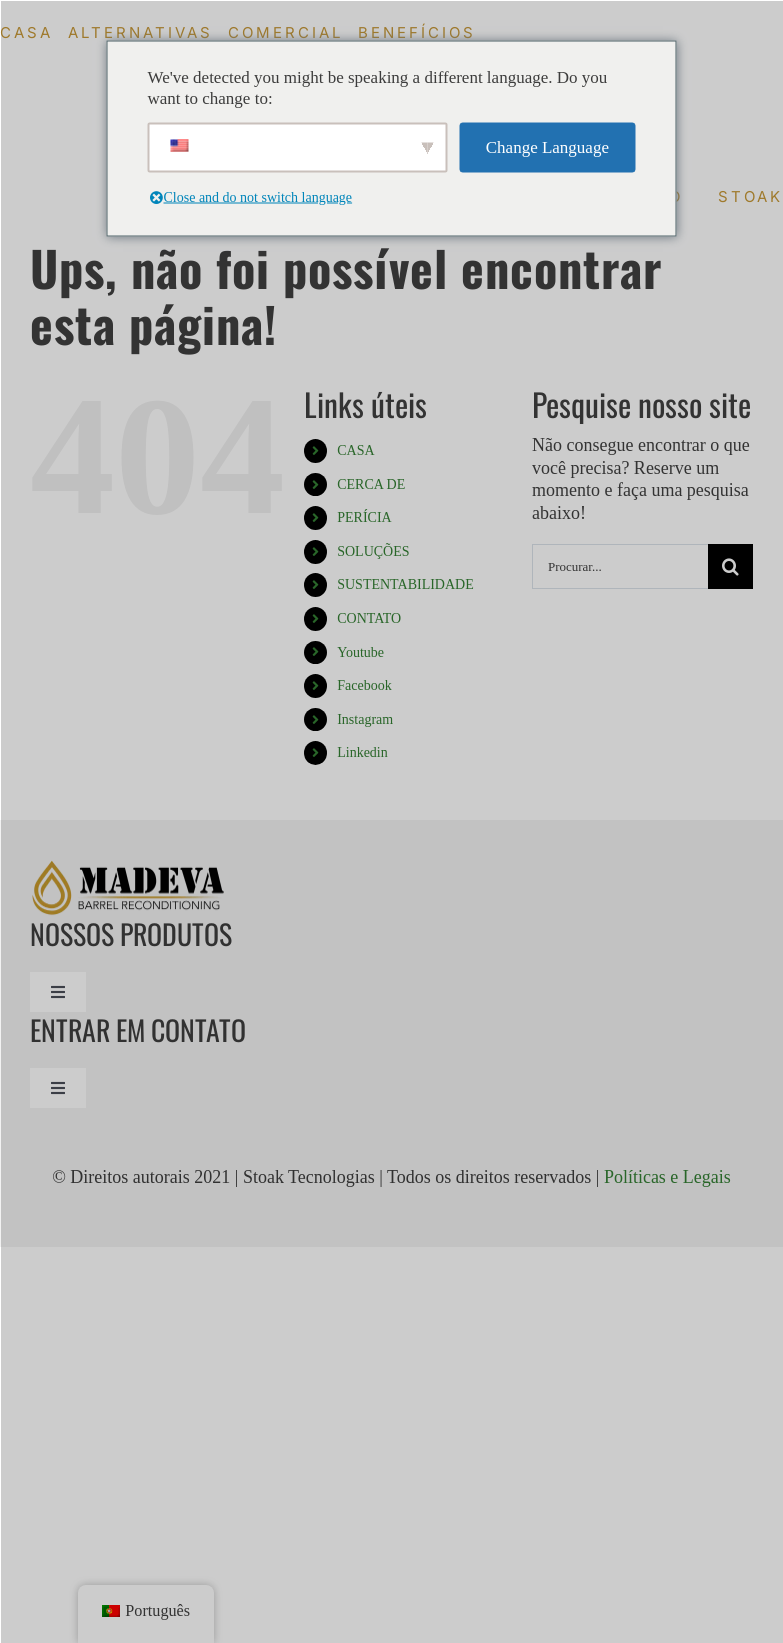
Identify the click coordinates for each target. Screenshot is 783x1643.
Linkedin (362, 752)
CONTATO (369, 618)
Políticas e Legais (667, 1177)
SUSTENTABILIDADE (405, 584)
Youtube (360, 652)
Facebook (364, 685)
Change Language (547, 147)
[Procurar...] (620, 566)
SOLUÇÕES (373, 551)
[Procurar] (730, 566)
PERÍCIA (364, 517)
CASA (355, 450)
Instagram (365, 719)
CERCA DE (371, 484)
